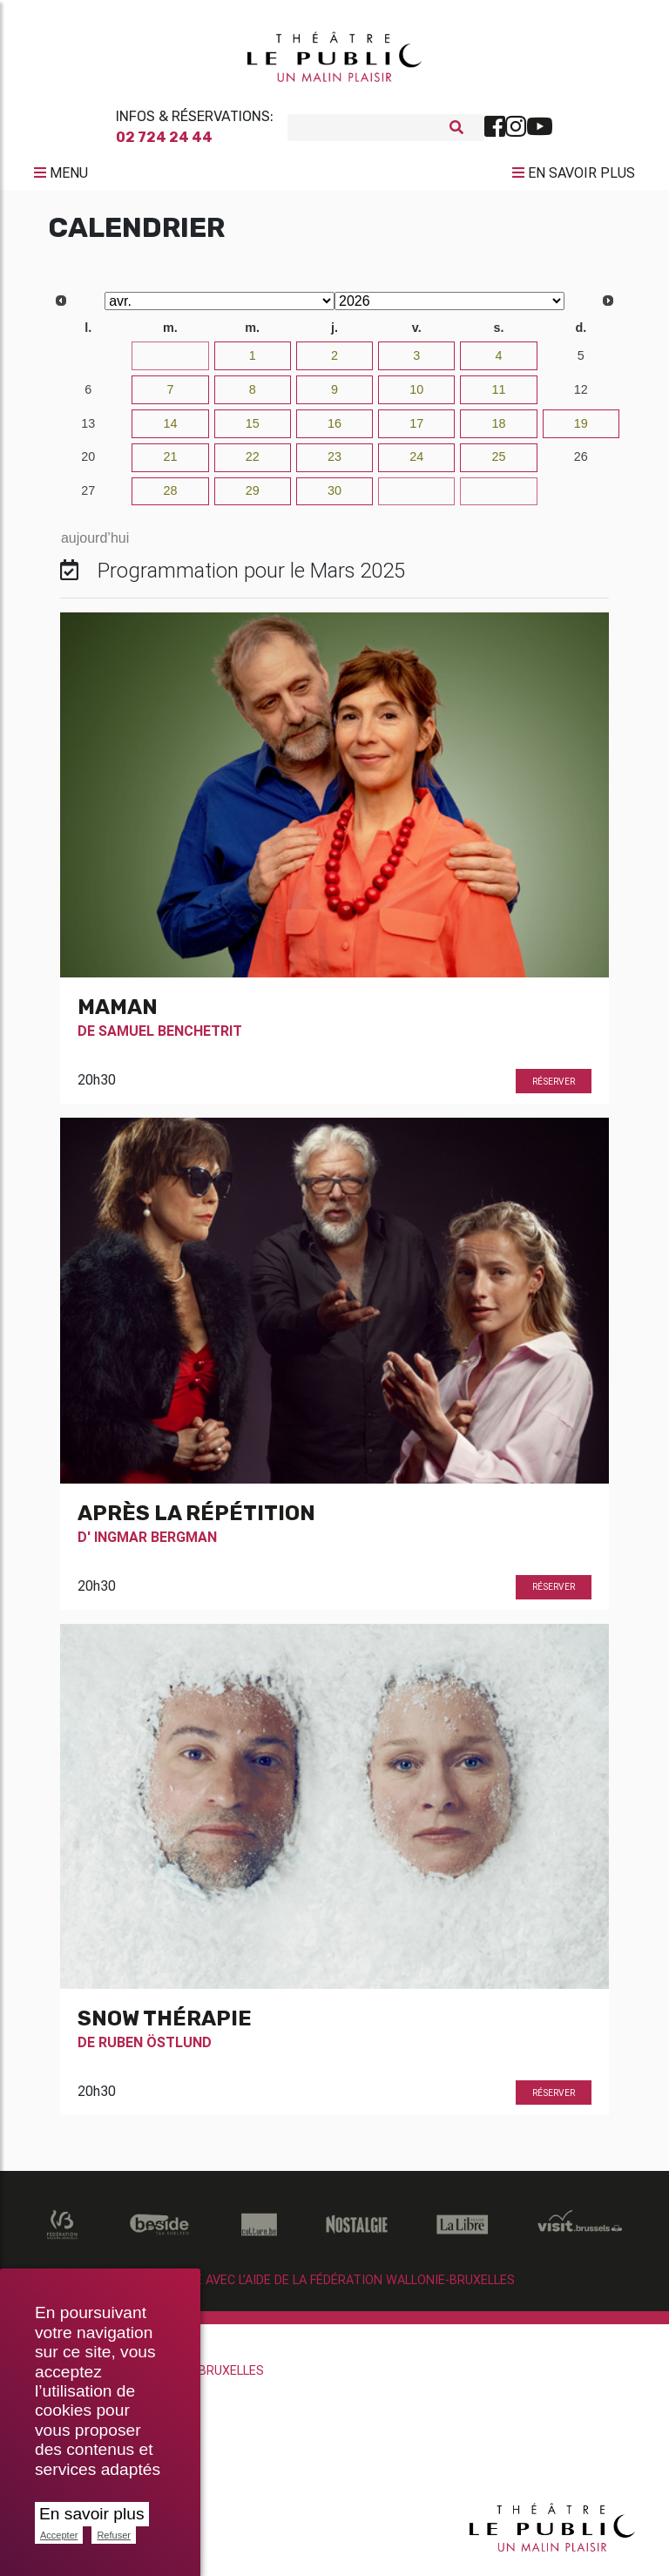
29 (253, 497)
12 (581, 396)
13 (88, 430)
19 (581, 430)
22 (253, 463)
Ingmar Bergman (155, 1543)
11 (499, 396)
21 (170, 463)
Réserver (553, 1088)
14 (170, 430)
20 (88, 463)
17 (416, 430)
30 (88, 362)
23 (334, 463)
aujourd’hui (95, 545)
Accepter (59, 2535)
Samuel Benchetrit (170, 1037)
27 (88, 497)
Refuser (114, 2535)
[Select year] (449, 308)
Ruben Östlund (155, 2049)
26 (581, 463)
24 (416, 463)
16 (334, 430)
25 (499, 463)
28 (170, 497)
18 (499, 430)
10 (416, 396)
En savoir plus (92, 2514)
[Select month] (219, 308)
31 (170, 362)
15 (253, 430)
